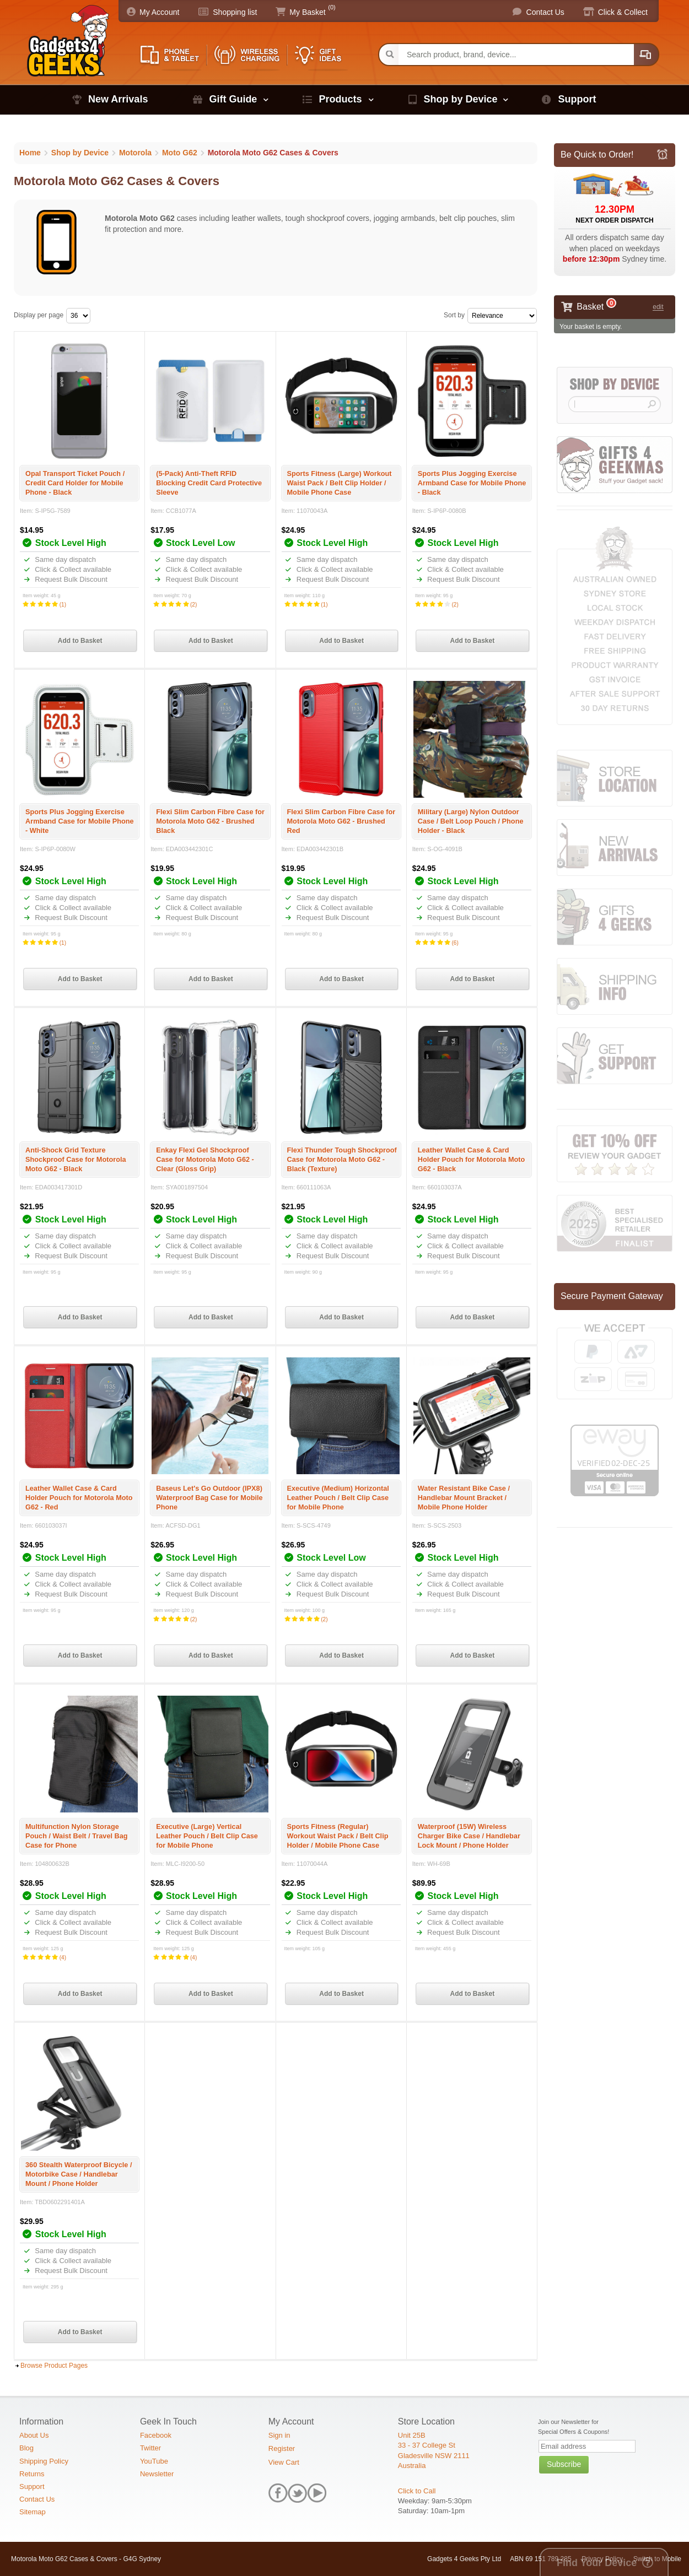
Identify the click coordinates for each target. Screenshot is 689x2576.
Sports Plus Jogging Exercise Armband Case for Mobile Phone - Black (472, 482)
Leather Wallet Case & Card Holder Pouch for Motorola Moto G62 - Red (79, 1497)
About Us (34, 2435)
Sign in (279, 2435)
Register (281, 2448)
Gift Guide (233, 99)
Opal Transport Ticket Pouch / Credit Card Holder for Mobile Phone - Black (75, 482)
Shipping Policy (43, 2461)
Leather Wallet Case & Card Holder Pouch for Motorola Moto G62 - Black (471, 1159)
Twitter (150, 2448)
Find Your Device (597, 2562)
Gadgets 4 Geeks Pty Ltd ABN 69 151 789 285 (499, 2559)
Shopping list (235, 12)
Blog (26, 2448)
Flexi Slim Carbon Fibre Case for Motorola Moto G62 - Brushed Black (210, 821)
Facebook (155, 2435)
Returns (32, 2474)
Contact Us (545, 12)
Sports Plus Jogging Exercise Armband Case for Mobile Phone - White (79, 821)
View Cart (283, 2462)
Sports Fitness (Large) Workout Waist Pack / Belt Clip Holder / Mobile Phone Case (339, 482)
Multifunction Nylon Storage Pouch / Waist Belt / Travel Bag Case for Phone (76, 1835)
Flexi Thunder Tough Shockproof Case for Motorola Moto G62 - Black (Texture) (342, 1159)
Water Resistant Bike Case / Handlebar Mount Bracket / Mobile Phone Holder (464, 1497)
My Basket (307, 12)
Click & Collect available (72, 569)
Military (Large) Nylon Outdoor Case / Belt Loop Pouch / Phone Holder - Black (471, 821)
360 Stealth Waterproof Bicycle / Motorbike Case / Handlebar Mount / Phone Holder (78, 2174)
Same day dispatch (64, 559)
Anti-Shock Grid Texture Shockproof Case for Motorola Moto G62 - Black (75, 1159)
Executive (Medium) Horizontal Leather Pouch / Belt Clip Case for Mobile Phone (338, 1497)
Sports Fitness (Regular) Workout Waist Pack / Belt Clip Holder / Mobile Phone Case (338, 1835)
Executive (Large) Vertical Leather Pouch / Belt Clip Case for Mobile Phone (207, 1835)
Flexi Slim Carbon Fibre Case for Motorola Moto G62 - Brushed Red (341, 821)
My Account (159, 12)
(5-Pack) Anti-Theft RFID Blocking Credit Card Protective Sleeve (209, 482)
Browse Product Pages (54, 2365)
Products (340, 99)
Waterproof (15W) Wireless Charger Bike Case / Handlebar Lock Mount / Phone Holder (469, 1835)
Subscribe (564, 2464)
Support (577, 99)
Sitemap (32, 2512)
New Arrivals (118, 99)
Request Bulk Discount (70, 579)
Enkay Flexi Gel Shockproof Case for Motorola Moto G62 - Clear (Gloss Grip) (205, 1159)
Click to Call (417, 2491)
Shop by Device (460, 99)
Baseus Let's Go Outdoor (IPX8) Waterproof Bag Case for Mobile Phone (209, 1497)
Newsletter (157, 2474)
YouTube (154, 2461)
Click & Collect (623, 12)
